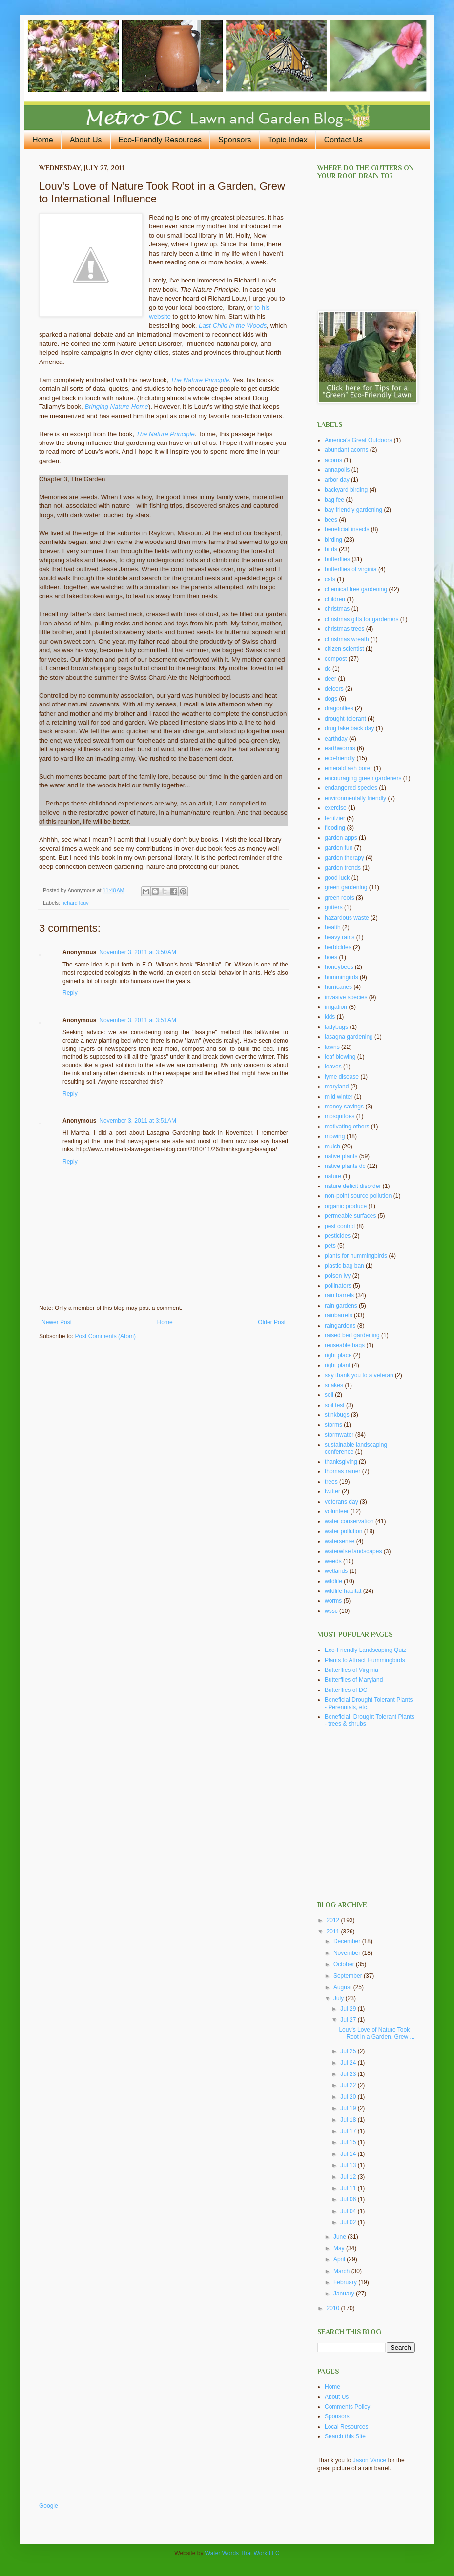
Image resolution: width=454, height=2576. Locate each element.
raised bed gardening (352, 1335)
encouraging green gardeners (363, 778)
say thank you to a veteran (359, 1375)
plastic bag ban (344, 1265)
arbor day (337, 479)
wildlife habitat (343, 1591)
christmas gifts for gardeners (361, 619)
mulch (332, 1146)
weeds (333, 1561)
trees (331, 1481)
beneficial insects (347, 529)
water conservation (349, 1521)
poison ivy (338, 1275)
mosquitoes (339, 1116)
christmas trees (344, 628)
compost (336, 658)
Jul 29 (348, 2008)
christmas (337, 608)
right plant (338, 1365)
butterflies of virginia (351, 569)
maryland (337, 1086)
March (342, 2271)
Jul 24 (348, 2062)
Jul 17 (348, 2131)
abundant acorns (346, 449)
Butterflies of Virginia (351, 1670)
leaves (333, 1066)
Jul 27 (348, 2019)
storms (333, 1424)
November (347, 1953)
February (345, 2282)
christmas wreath (347, 639)
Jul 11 (348, 2188)
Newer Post (56, 1322)
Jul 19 (348, 2108)
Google (48, 2505)
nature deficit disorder (353, 1186)
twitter (332, 1491)
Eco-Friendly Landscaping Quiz (365, 1650)
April (340, 2259)
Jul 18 (348, 2119)
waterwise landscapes (353, 1551)
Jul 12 (348, 2177)
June (340, 2237)
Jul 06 (348, 2199)
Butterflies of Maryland (354, 1679)
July (339, 1998)
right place (338, 1355)
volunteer (337, 1511)
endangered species (351, 788)
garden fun (338, 848)
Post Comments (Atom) (105, 1336)
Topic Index (288, 140)
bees (331, 519)
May (339, 2248)
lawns (332, 1047)
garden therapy (344, 857)
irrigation (336, 1007)
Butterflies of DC (346, 1690)
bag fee (334, 499)
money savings (344, 1106)
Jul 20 (348, 2096)
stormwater (339, 1434)
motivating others (347, 1126)
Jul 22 (348, 2085)
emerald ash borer (348, 768)
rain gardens (341, 1305)
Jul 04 (348, 2211)
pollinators (338, 1285)
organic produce (346, 1206)
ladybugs (336, 1027)
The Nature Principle (199, 379)
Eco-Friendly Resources (160, 140)
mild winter (338, 1096)
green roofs (339, 897)
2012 (334, 1920)
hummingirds (341, 977)
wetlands (336, 1571)
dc (328, 668)
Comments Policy (347, 2406)
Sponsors (234, 140)
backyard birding (346, 489)
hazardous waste (347, 917)
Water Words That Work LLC (242, 2553)
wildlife (333, 1581)
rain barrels (339, 1295)
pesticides (338, 1235)
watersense (339, 1541)
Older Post (272, 1322)
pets (330, 1245)
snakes (334, 1385)
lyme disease (342, 1076)
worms (333, 1600)
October (344, 1964)
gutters (334, 907)
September (348, 1975)
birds (331, 549)
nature (333, 1176)
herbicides (338, 947)
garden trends (343, 868)
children (335, 599)
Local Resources (346, 2426)
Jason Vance (370, 2460)
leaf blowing (340, 1056)
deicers (334, 688)
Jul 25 (348, 2051)
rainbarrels (338, 1315)
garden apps (341, 837)
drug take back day (349, 728)
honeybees (339, 967)
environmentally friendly (355, 798)
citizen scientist (344, 648)
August (343, 1987)
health (333, 927)
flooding (335, 828)
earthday (336, 738)
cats (330, 579)
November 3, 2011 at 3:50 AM (137, 952)
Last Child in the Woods (233, 325)
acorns (333, 460)
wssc (331, 1611)
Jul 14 (348, 2154)
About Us (86, 140)
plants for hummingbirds (356, 1255)
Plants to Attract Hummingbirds (365, 1660)
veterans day (341, 1501)
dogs (331, 698)
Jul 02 (348, 2222)
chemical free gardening (356, 589)
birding (333, 539)
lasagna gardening (349, 1036)
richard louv (75, 903)
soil (329, 1394)
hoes (331, 957)
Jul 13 (348, 2165)
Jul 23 (348, 2074)
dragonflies (339, 708)
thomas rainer (342, 1471)
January (344, 2293)
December (347, 1941)
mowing (335, 1136)
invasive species (346, 997)
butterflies (337, 559)
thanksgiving (341, 1461)
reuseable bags (345, 1345)
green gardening (346, 887)
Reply (70, 992)
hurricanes (338, 987)
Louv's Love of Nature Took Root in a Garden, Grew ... (376, 2033)
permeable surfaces (350, 1215)
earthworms (340, 748)
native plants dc (345, 1166)
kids (330, 1016)
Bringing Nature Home (116, 406)
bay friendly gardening (353, 509)
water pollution (343, 1531)
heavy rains (339, 937)
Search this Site (345, 2436)
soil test (335, 1405)
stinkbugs (337, 1414)
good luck (337, 877)
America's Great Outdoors (358, 440)
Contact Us (343, 140)
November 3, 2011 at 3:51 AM (137, 1020)
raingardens (340, 1325)
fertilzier (335, 818)
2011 (334, 1931)
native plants (341, 1156)
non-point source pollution (358, 1195)
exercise (336, 808)
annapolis (337, 469)
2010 (334, 2308)
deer (330, 678)
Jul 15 (348, 2142)
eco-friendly (340, 758)
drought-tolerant (345, 718)
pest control (340, 1226)
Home (42, 140)
